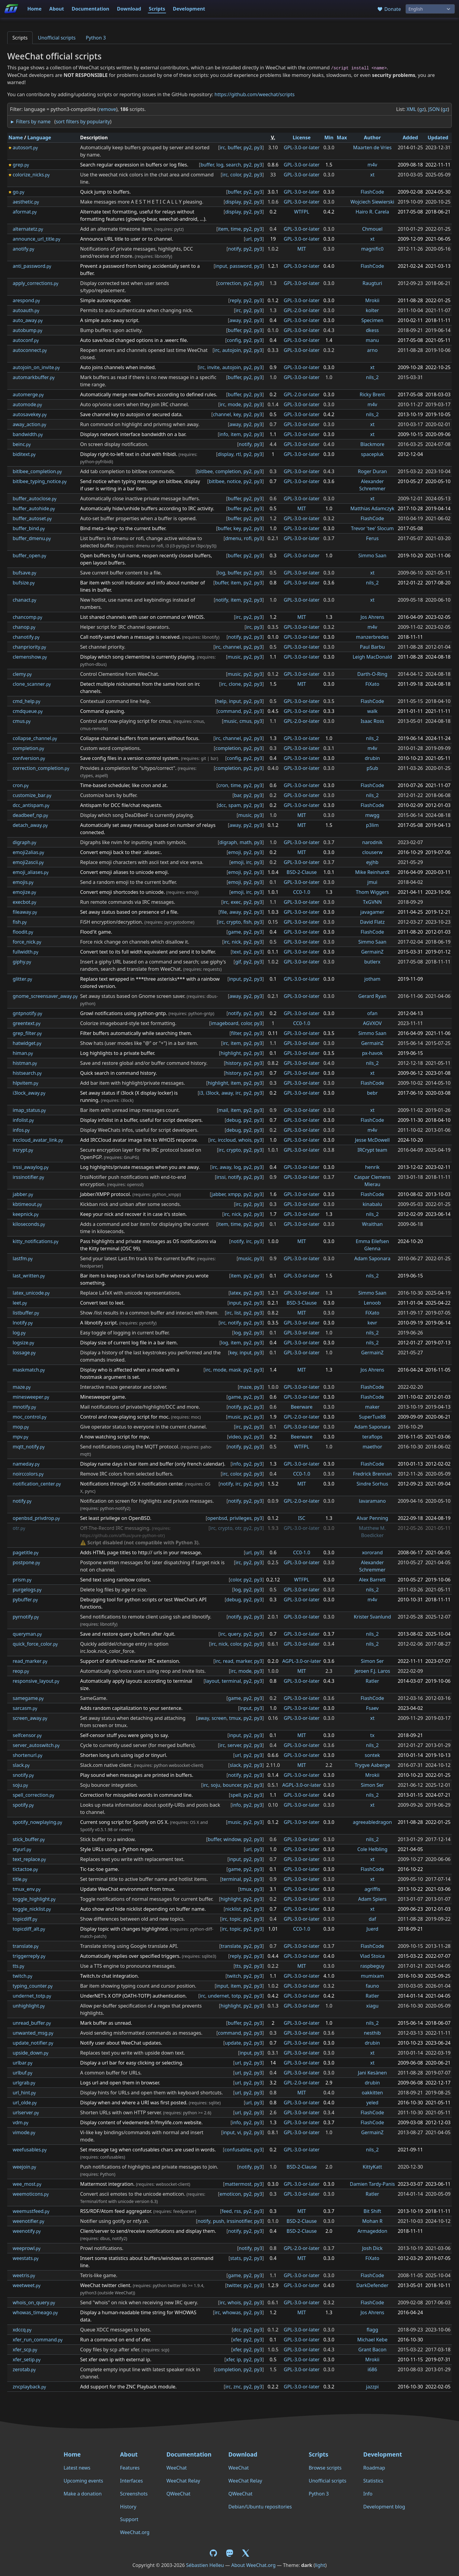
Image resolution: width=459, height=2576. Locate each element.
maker (372, 1407)
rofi (248, 538)
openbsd (217, 1518)
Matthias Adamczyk (372, 508)
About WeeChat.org (253, 2565)
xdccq (22, 2329)
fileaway (25, 912)
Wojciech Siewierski (372, 201)
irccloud (227, 1140)
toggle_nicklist (32, 1909)
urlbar (22, 2062)
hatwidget (27, 1043)
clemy (22, 674)
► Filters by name (30, 121)
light (320, 2565)
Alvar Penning (372, 1518)
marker (243, 1661)
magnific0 (372, 248)
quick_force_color (35, 1644)
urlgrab (24, 2082)
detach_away (30, 825)
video (234, 1436)
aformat (25, 211)
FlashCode (372, 191)
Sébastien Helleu (205, 2565)
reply (235, 300)
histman (25, 1063)
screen (219, 1718)
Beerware (302, 1407)
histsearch (27, 1073)
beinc (22, 444)
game (234, 932)
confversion (29, 758)
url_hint (24, 2092)
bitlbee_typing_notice (40, 481)
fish (20, 922)
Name (15, 137)
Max (342, 137)
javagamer (372, 912)
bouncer (232, 1785)
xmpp (234, 1194)
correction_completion (41, 768)
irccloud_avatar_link (38, 1140)
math (246, 842)
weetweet (26, 2285)
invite (213, 367)
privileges (241, 1518)
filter (236, 1033)
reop (21, 1671)
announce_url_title (36, 239)
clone (235, 684)
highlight (231, 1053)
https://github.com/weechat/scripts (255, 94)
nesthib (372, 2033)
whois (245, 1140)
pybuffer (25, 1599)
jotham (372, 979)
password (241, 266)
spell (235, 1795)
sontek (372, 1755)
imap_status (29, 1110)
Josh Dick (372, 2248)
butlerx (372, 961)
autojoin (231, 350)
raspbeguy (372, 1966)
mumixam (372, 1976)
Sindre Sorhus (372, 1483)
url (248, 239)
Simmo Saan (372, 555)
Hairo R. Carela (372, 211)
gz (421, 109)
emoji (234, 852)
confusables (238, 2149)
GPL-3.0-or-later (302, 147)
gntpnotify (27, 1013)
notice (234, 481)
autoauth (26, 310)
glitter (22, 979)
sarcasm (25, 1708)
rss (237, 2211)
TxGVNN (372, 902)
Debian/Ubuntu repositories (260, 2506)
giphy (22, 961)
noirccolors (28, 1473)
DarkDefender (372, 2285)
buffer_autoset (32, 518)
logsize (23, 1342)
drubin (372, 758)
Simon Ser (372, 1661)
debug (233, 1120)
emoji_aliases (31, 872)
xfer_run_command (37, 2339)
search (233, 164)
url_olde (25, 2102)
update (233, 2043)
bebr (372, 1093)
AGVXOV (372, 1023)
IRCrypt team (372, 1150)
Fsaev (372, 1708)
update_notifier (33, 2043)
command (229, 711)
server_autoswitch (36, 1745)
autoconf (26, 340)
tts (18, 1966)
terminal (231, 1681)
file (223, 912)
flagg (372, 2329)
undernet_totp (32, 1995)
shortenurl (27, 1755)
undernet (218, 1995)
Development (189, 8)
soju (20, 1785)
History (128, 2506)
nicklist (233, 1909)
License (302, 137)
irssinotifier (28, 1177)
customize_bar (32, 795)
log (220, 164)
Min (328, 137)
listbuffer (26, 1312)
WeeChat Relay (183, 2480)
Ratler (372, 1681)
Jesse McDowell (372, 1140)
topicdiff (25, 1919)
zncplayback (29, 2386)
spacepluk (372, 454)
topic (235, 1919)
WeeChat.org (135, 2532)
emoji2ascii (28, 862)
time (236, 229)
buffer (234, 147)
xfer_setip (26, 2359)
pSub (372, 768)
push (218, 2221)
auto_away (28, 320)
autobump (27, 330)
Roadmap (374, 2467)
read (228, 1661)
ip (239, 2359)
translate (26, 1946)
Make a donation (83, 2493)
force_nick (27, 941)
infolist (23, 1120)
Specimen (372, 320)
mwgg (372, 815)
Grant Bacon (372, 2349)
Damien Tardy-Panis (372, 2184)
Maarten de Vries (372, 147)
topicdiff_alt (29, 1929)
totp (236, 1995)
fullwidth (25, 951)
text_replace (29, 1859)
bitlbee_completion (37, 471)
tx (372, 1735)
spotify (23, 1805)
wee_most (27, 2184)
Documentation (90, 8)
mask (235, 1369)
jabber (23, 1194)
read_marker (30, 1661)
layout (212, 1681)
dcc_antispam (31, 805)
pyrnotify (26, 1616)
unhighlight (29, 2005)
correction (229, 283)
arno (372, 350)
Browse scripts (325, 2467)
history (233, 1063)
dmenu (233, 538)
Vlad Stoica (372, 1956)
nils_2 (372, 377)
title (20, 1879)
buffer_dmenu (32, 538)
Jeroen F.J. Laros (372, 1671)
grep (21, 164)
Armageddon (372, 2231)
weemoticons (31, 2194)
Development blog (384, 2506)
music (234, 656)
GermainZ (372, 951)
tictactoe (25, 1869)
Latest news (77, 2467)
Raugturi (372, 283)
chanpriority (29, 647)
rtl (238, 454)
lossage (24, 1352)
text (236, 951)
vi (239, 2132)
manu (372, 340)
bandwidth (28, 434)
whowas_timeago (35, 2312)
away (235, 320)
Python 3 (96, 37)
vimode (24, 2132)
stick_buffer (29, 1839)
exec (236, 902)
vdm (20, 2122)
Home (34, 8)
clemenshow (30, 656)
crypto (233, 922)
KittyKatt (372, 2166)
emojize (24, 892)
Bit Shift (372, 2211)
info (223, 434)
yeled (372, 2102)
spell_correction (33, 1795)
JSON (434, 109)
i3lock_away (29, 1093)
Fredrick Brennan (372, 1473)
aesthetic (26, 201)
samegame (28, 1698)
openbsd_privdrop (36, 1518)
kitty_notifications (36, 1241)
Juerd (372, 1929)
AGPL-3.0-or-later (301, 1661)
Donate (389, 9)
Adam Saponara (372, 1258)
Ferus (372, 538)
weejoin (24, 2166)
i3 (201, 1093)
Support (129, 2519)
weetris (24, 2275)
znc (237, 2386)
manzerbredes (372, 637)
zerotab (24, 2369)
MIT (301, 248)
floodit (23, 932)
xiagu (372, 2005)
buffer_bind (29, 528)
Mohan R (372, 2221)
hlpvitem (25, 1083)
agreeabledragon (372, 1822)
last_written (29, 1275)
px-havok (372, 1053)
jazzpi (372, 2386)
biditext (24, 454)
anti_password (32, 266)
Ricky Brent (372, 394)
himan (23, 1053)
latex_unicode (31, 1293)
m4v (372, 164)
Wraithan (372, 1224)
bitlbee (205, 471)
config (234, 340)
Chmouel (372, 229)
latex (235, 1293)
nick (236, 941)
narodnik (372, 842)
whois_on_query (34, 2302)
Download (129, 8)
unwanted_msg (33, 2033)
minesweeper (31, 1397)
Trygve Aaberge (372, 1765)
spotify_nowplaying (37, 1822)
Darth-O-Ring (372, 674)
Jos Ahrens (372, 617)
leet (20, 1302)
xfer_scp (25, 2349)
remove (107, 109)
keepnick (26, 1214)
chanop (24, 627)
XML (411, 109)
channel (222, 414)
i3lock (212, 1093)
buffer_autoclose (34, 498)
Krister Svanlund (372, 1616)
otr (19, 1528)
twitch (22, 1976)
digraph (24, 842)
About (56, 8)
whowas (231, 2312)
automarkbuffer (34, 377)
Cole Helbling (372, 1849)
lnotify (23, 1322)
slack (21, 1765)
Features (130, 2467)
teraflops (372, 1436)
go (18, 191)
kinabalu (372, 1204)
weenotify (27, 2231)
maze (22, 1387)
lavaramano (372, 1501)
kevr (372, 1322)
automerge (28, 394)
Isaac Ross (372, 721)
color (235, 174)
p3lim (372, 825)
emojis (23, 882)
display (233, 201)
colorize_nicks (31, 174)
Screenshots (134, 2493)
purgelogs (27, 1589)
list (237, 1312)
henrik (372, 1167)
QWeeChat (178, 2493)
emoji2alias (28, 852)
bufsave (24, 572)
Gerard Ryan (372, 996)
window (232, 1839)
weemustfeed (31, 2211)
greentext (26, 1023)
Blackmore (372, 444)
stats (235, 2258)
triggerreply (29, 1956)
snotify (23, 1775)
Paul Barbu (372, 647)
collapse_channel (35, 738)
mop (21, 1426)
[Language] (430, 9)
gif (238, 961)
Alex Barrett (372, 1579)
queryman (27, 1634)
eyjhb (372, 862)
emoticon (230, 2194)
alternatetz (28, 229)
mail (223, 1110)
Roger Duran (372, 471)
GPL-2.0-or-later (302, 310)
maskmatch (29, 1369)
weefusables (30, 2149)
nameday (26, 1463)
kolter (372, 310)
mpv (20, 1436)
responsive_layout (36, 1681)
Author (372, 137)
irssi (220, 1177)
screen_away (30, 1718)
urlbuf (22, 2072)
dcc (222, 805)
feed (226, 2211)
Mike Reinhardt (372, 872)
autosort (25, 147)
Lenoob (372, 1302)
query (234, 1634)
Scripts (157, 8)
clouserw (372, 852)
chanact (24, 600)
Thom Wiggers (372, 892)
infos (21, 1130)
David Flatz (372, 922)
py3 (258, 147)
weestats (26, 2258)
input (221, 266)
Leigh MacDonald (372, 656)
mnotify (24, 1407)
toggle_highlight (34, 1899)
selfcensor (27, 1735)
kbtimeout (27, 1204)
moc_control (29, 1416)
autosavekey (30, 414)
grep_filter (27, 1033)
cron (21, 785)
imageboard (224, 1023)
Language (39, 137)
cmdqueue (28, 711)
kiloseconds (29, 1224)
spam (234, 805)
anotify (23, 248)
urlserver (26, 2112)
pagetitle (26, 1552)
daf (372, 1919)
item (223, 229)
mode (234, 404)
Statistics (373, 2480)
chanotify (26, 637)
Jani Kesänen (372, 2072)
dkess (372, 330)
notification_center (37, 1483)
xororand (372, 1552)
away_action (29, 424)
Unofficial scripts (56, 37)
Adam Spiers (372, 1899)
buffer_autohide (34, 508)
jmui (372, 882)
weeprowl (26, 2248)
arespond (26, 300)
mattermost (238, 2184)
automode (27, 404)
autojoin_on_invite (36, 367)
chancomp (27, 617)
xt (372, 174)
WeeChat (176, 2467)
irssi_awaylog (31, 1167)
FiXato (372, 684)
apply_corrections (35, 283)
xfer (237, 2339)
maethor (372, 1446)
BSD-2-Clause (302, 872)
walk (372, 711)
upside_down (30, 2052)
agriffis (372, 1889)
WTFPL (301, 211)
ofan (372, 1013)
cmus (21, 721)
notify (234, 248)
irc (222, 147)
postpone (26, 1562)
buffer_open (29, 555)
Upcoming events (83, 2480)
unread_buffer (32, 2023)
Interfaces (131, 2480)
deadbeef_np (30, 815)
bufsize (24, 582)
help (221, 701)
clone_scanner (32, 684)
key (237, 414)
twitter (234, 2285)
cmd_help (26, 701)
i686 (372, 2369)
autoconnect (30, 350)
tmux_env (26, 1889)
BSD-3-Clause (302, 1302)
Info (368, 2493)
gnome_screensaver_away (45, 996)
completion (228, 471)
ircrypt (23, 1150)
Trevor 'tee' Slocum (372, 528)
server (234, 1745)
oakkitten (372, 2092)
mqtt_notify (29, 1446)
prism (22, 1579)
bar (237, 795)
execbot (24, 902)
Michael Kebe (372, 2339)
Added (410, 137)
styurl (22, 1849)
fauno (372, 1986)
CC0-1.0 (301, 892)
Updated (438, 137)
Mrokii (372, 300)
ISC (301, 1518)
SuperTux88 (372, 1416)
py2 (248, 147)
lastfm (23, 1258)
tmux (235, 1718)
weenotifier (28, 2221)
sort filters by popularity (83, 121)
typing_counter (33, 1986)
